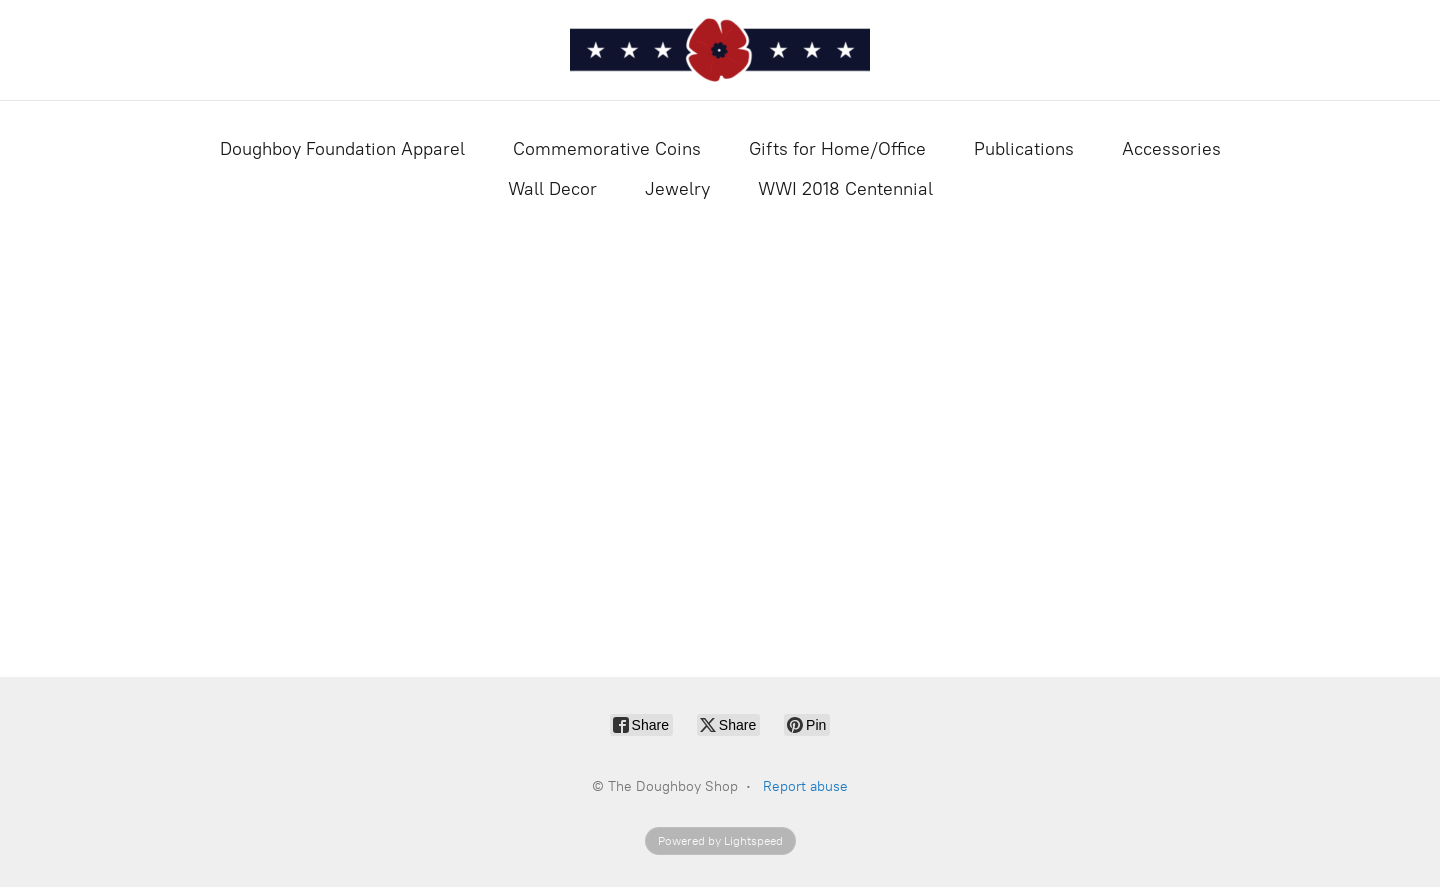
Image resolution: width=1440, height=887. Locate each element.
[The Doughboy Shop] (720, 50)
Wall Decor (552, 189)
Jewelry (677, 189)
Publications (1024, 149)
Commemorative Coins (607, 149)
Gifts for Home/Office (837, 149)
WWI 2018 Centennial (845, 189)
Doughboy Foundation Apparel (342, 149)
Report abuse (805, 786)
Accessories (1171, 149)
